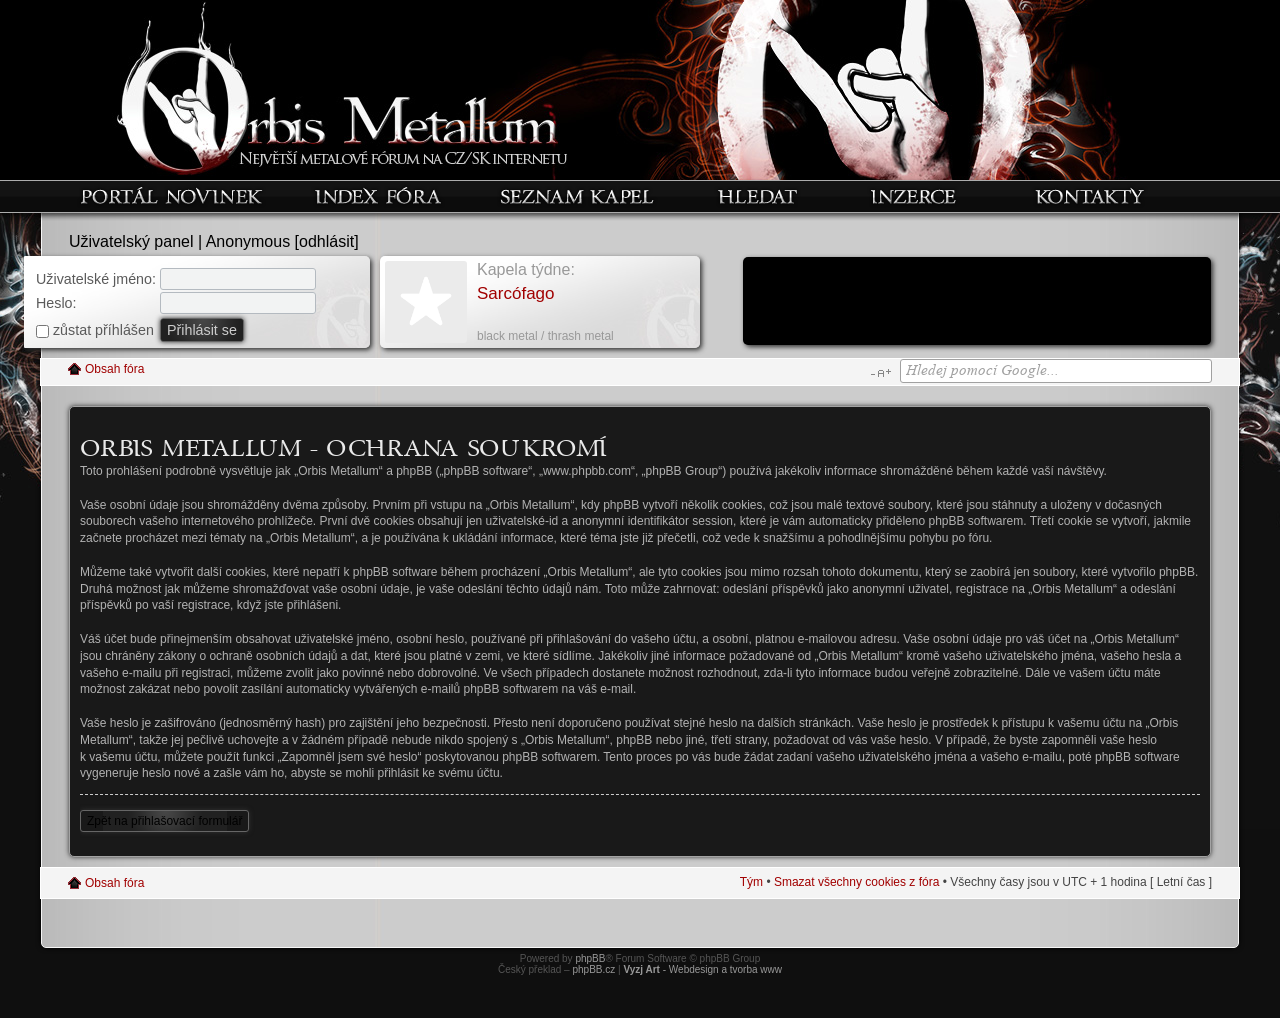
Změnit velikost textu (880, 373)
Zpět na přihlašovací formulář (164, 821)
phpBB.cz (593, 969)
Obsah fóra (114, 369)
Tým (751, 882)
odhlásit (326, 241)
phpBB (590, 958)
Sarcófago (516, 293)
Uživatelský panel (131, 241)
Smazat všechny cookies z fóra (856, 882)
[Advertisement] (977, 303)
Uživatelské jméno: (96, 279)
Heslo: (56, 303)
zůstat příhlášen (95, 330)
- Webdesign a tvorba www (702, 969)
